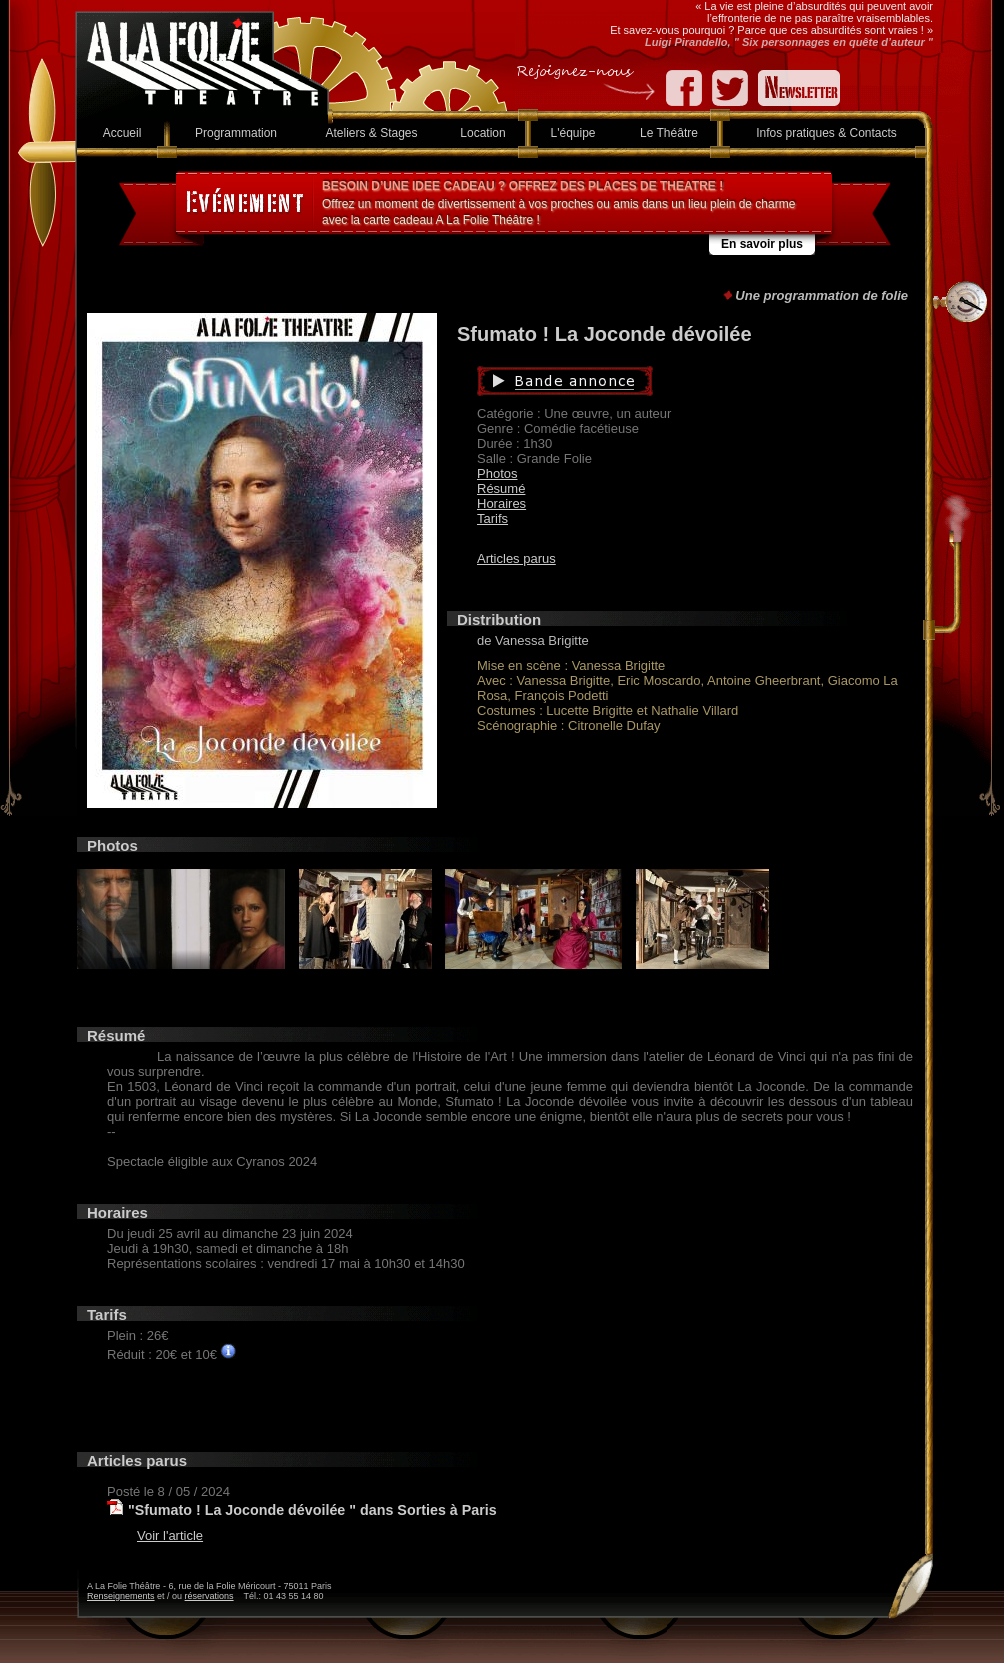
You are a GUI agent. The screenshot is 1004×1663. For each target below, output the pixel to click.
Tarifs (492, 518)
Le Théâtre (669, 133)
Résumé (501, 488)
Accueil (122, 133)
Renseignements (121, 1596)
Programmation (236, 133)
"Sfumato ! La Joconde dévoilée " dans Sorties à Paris (312, 1510)
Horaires (501, 503)
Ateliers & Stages (371, 133)
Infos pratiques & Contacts (826, 133)
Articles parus (516, 558)
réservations (209, 1596)
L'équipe (573, 133)
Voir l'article (170, 1535)
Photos (497, 473)
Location (482, 133)
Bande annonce (659, 381)
